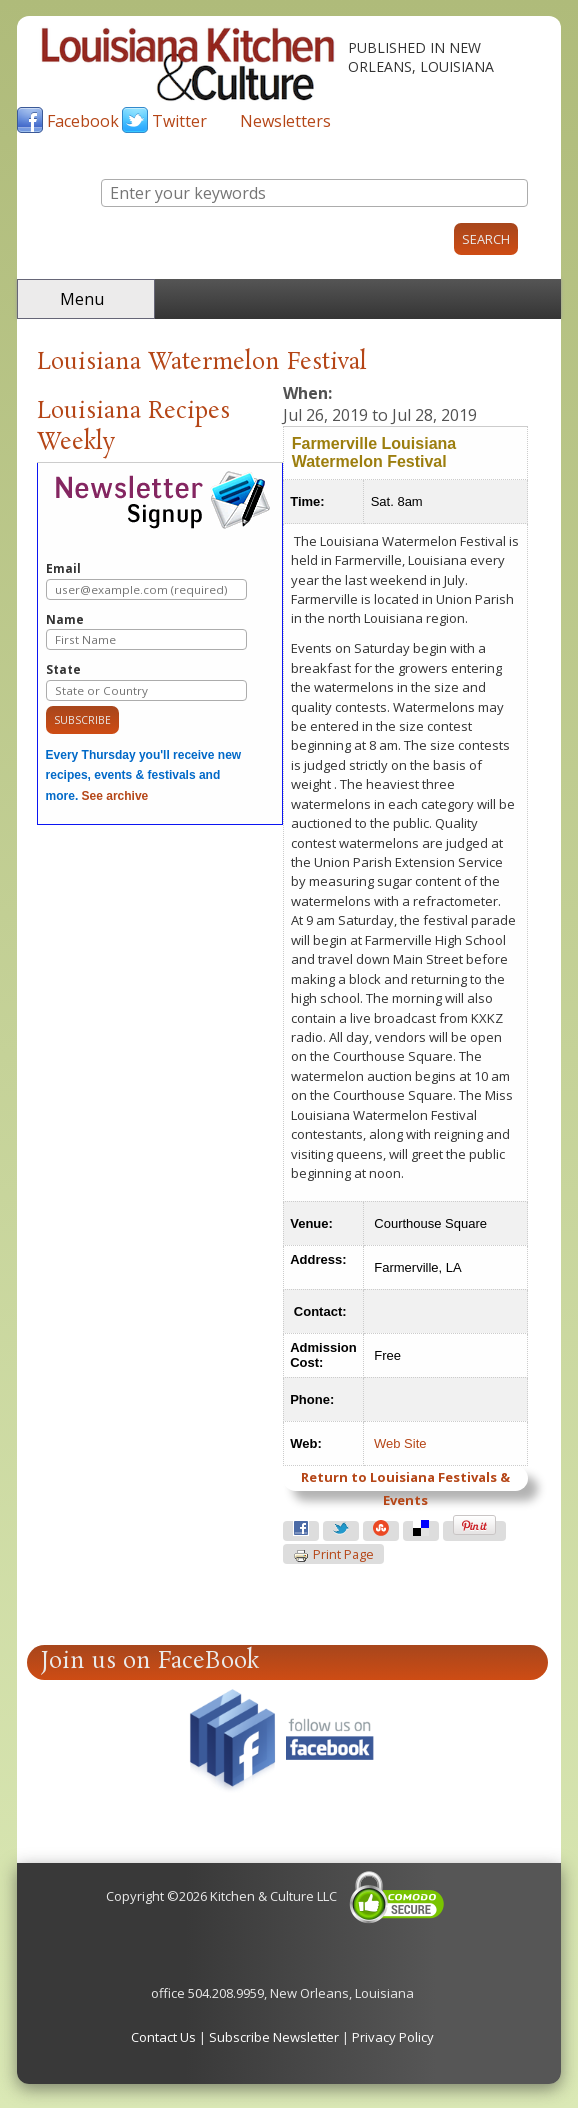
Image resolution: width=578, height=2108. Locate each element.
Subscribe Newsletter (274, 2037)
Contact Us (163, 2037)
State (146, 681)
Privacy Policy (393, 2037)
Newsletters (285, 121)
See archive (115, 796)
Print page (333, 1555)
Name (146, 631)
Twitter (179, 121)
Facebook (83, 121)
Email (146, 580)
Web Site (400, 1443)
